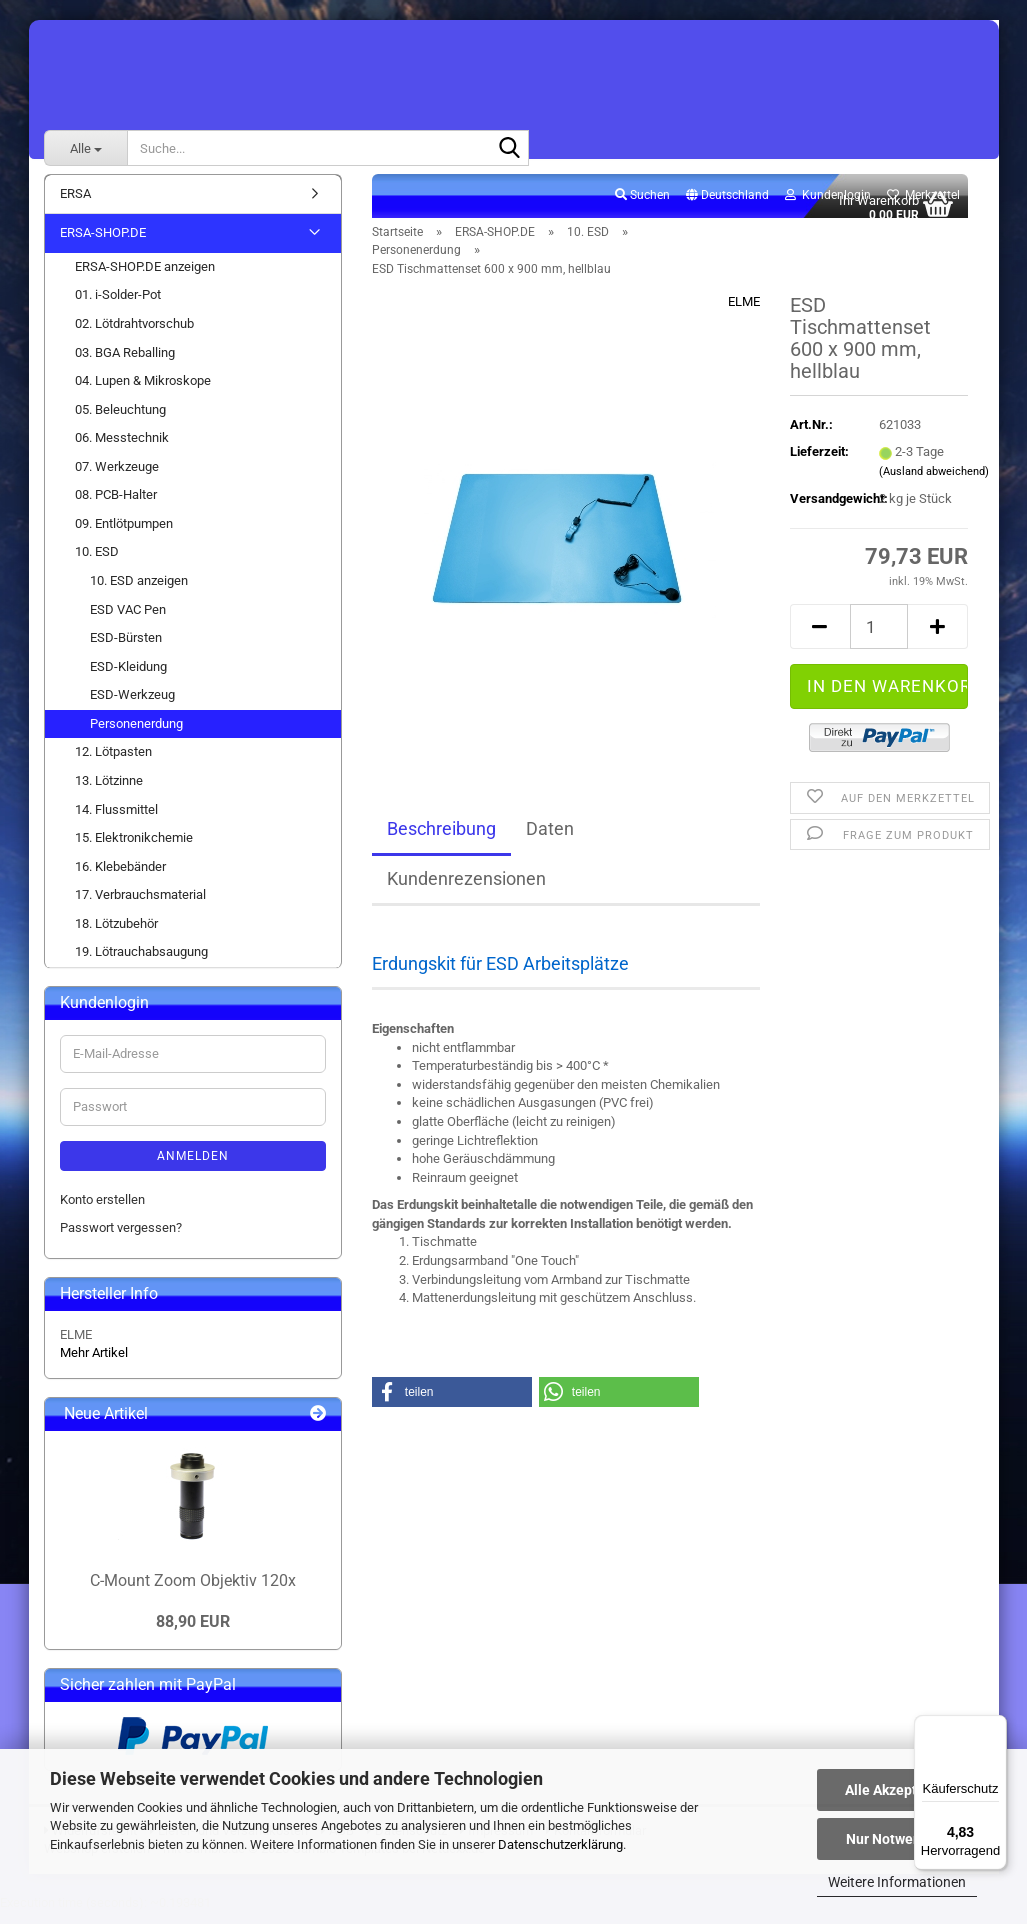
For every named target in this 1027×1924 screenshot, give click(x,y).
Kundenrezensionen (466, 890)
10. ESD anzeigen (139, 591)
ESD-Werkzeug (132, 706)
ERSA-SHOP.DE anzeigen (145, 277)
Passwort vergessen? (121, 1239)
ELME (744, 313)
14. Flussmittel (116, 820)
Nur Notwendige (897, 1839)
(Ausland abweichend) (934, 482)
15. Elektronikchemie (134, 848)
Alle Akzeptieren (897, 1790)
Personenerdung (136, 734)
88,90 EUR (193, 1633)
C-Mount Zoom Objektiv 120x (193, 1591)
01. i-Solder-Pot (118, 306)
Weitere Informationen (897, 1882)
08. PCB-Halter (116, 506)
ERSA (75, 204)
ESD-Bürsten (126, 648)
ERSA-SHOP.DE (103, 244)
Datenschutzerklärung (560, 1844)
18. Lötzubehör (116, 934)
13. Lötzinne (109, 791)
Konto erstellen (102, 1210)
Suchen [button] (642, 206)
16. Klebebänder (120, 877)
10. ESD (97, 563)
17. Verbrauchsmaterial (140, 906)
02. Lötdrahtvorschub (134, 334)
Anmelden (193, 1167)
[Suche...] (85, 148)
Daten (550, 840)
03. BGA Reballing (125, 363)
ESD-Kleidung (128, 677)
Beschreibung (441, 840)
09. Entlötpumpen (124, 534)
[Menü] (995, 1727)
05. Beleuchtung (120, 420)
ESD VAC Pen (128, 620)
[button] (727, 207)
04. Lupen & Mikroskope (143, 391)
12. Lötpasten (113, 763)
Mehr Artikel (94, 1364)
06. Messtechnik (122, 449)
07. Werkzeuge (117, 477)
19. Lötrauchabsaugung (141, 963)
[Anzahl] (879, 638)
